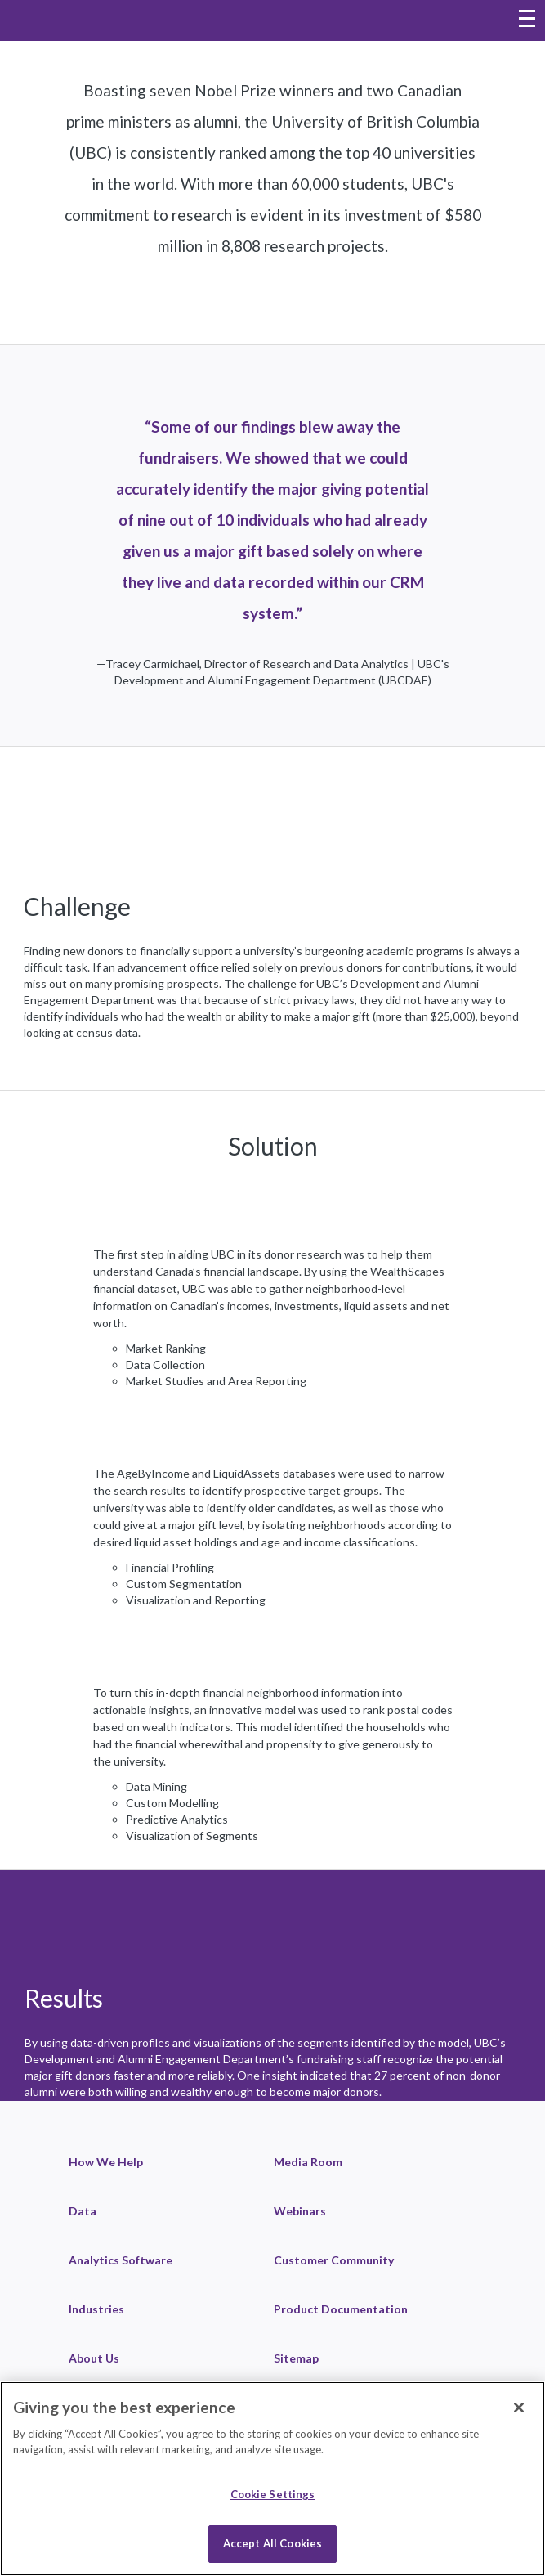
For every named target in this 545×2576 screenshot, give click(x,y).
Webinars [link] (300, 2211)
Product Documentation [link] (341, 2309)
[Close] (519, 2408)
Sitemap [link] (296, 2358)
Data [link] (82, 2211)
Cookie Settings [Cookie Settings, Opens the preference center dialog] (272, 2494)
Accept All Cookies (272, 2543)
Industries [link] (96, 2309)
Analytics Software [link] (120, 2260)
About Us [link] (94, 2358)
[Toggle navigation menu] (527, 20)
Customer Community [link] (334, 2260)
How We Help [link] (106, 2162)
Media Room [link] (308, 2162)
